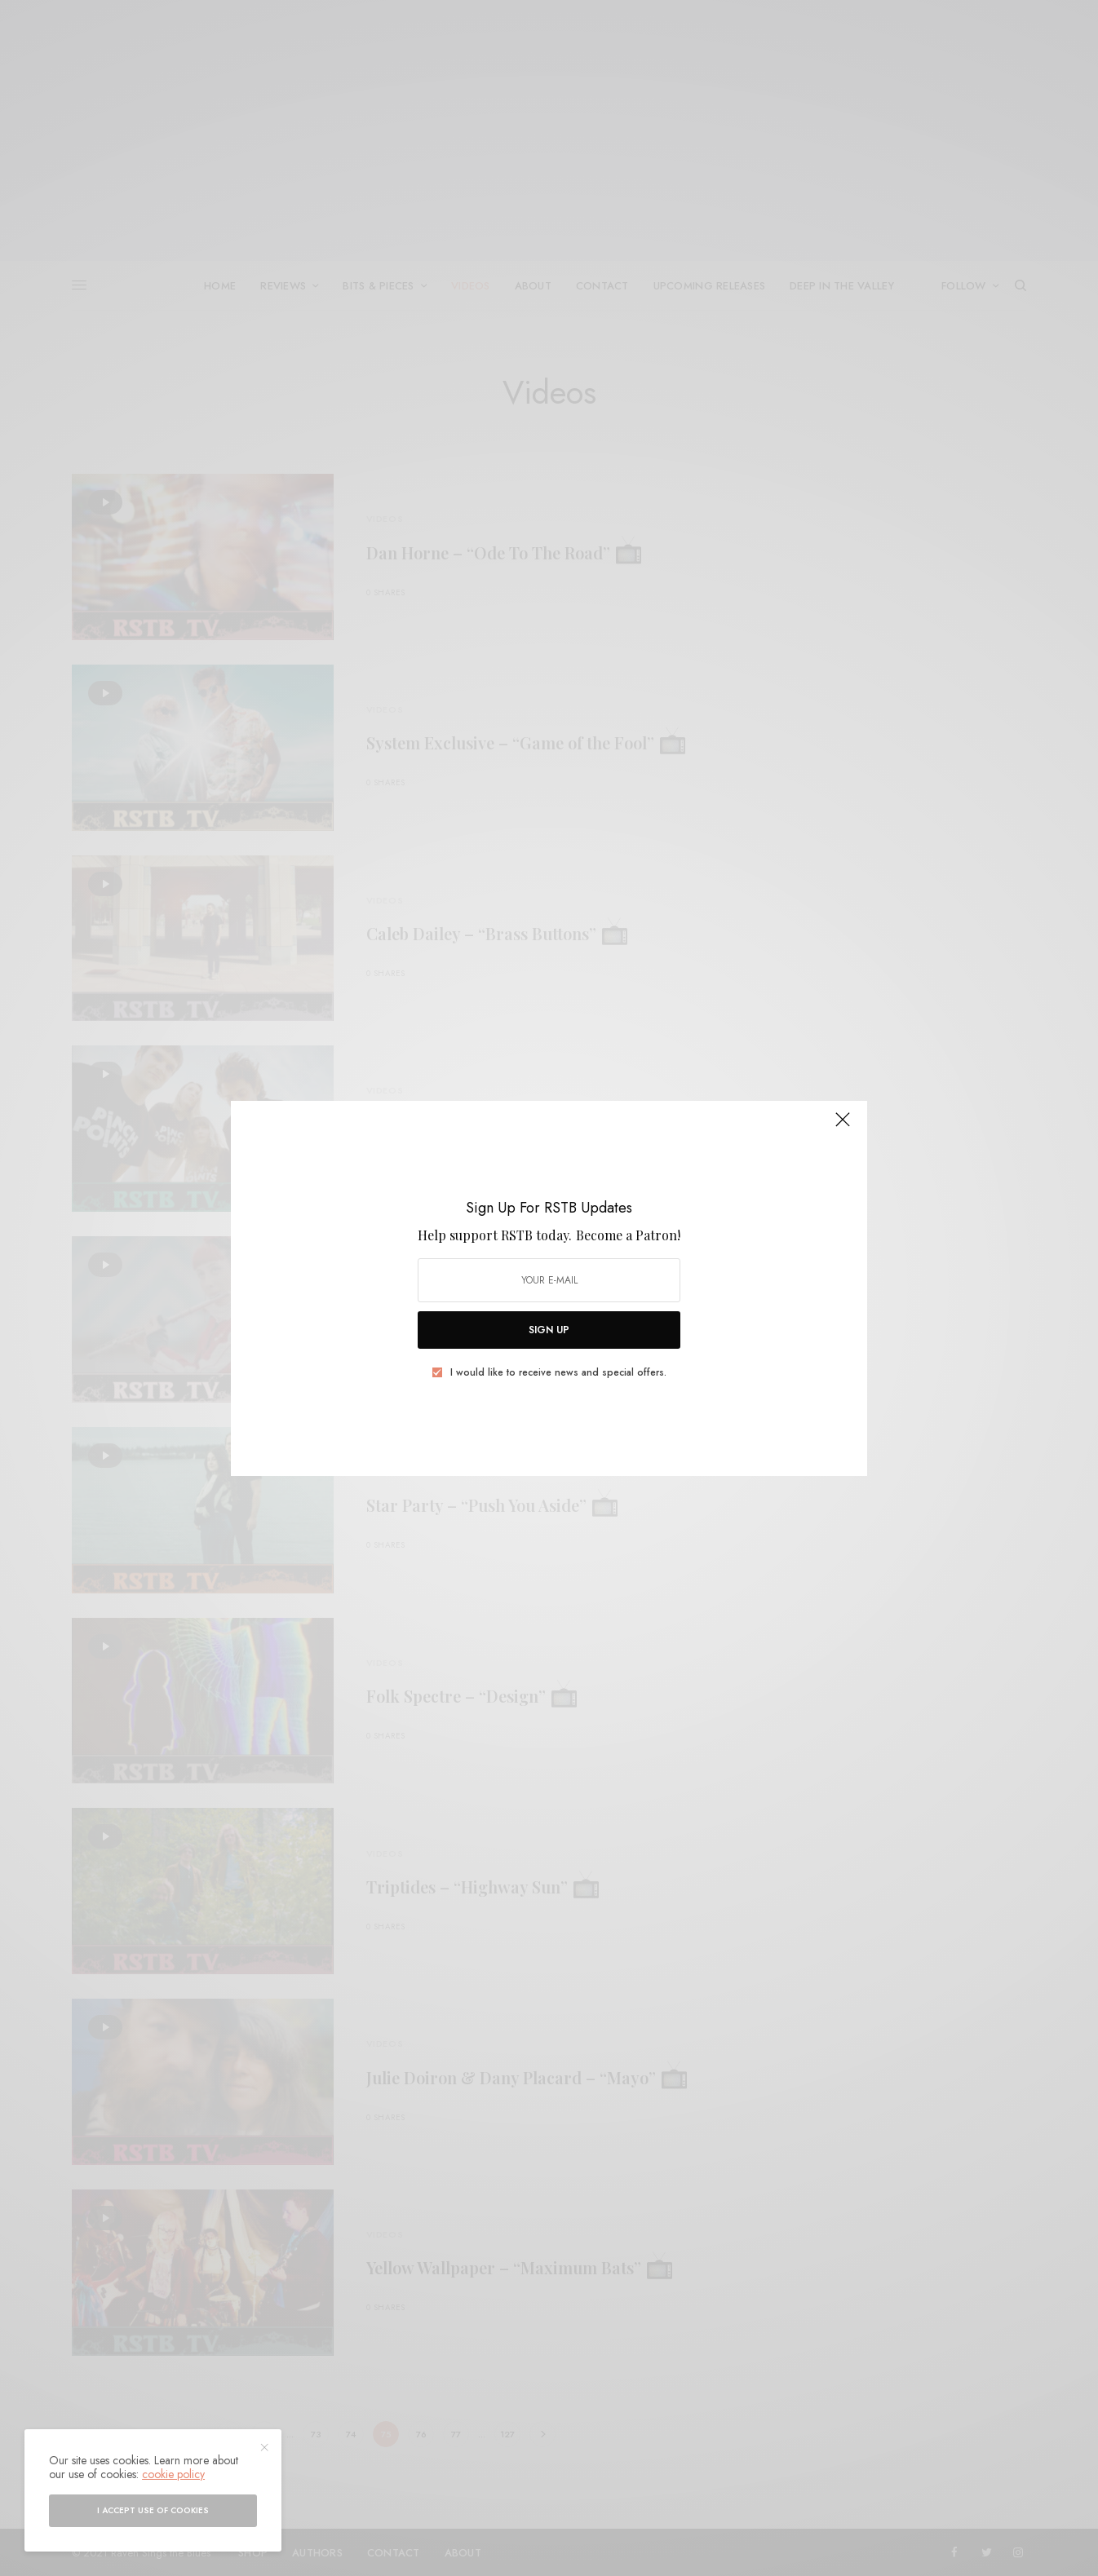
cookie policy (173, 2474)
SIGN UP (549, 1330)
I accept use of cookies (153, 2510)
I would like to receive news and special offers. (558, 1372)
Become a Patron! (628, 1235)
